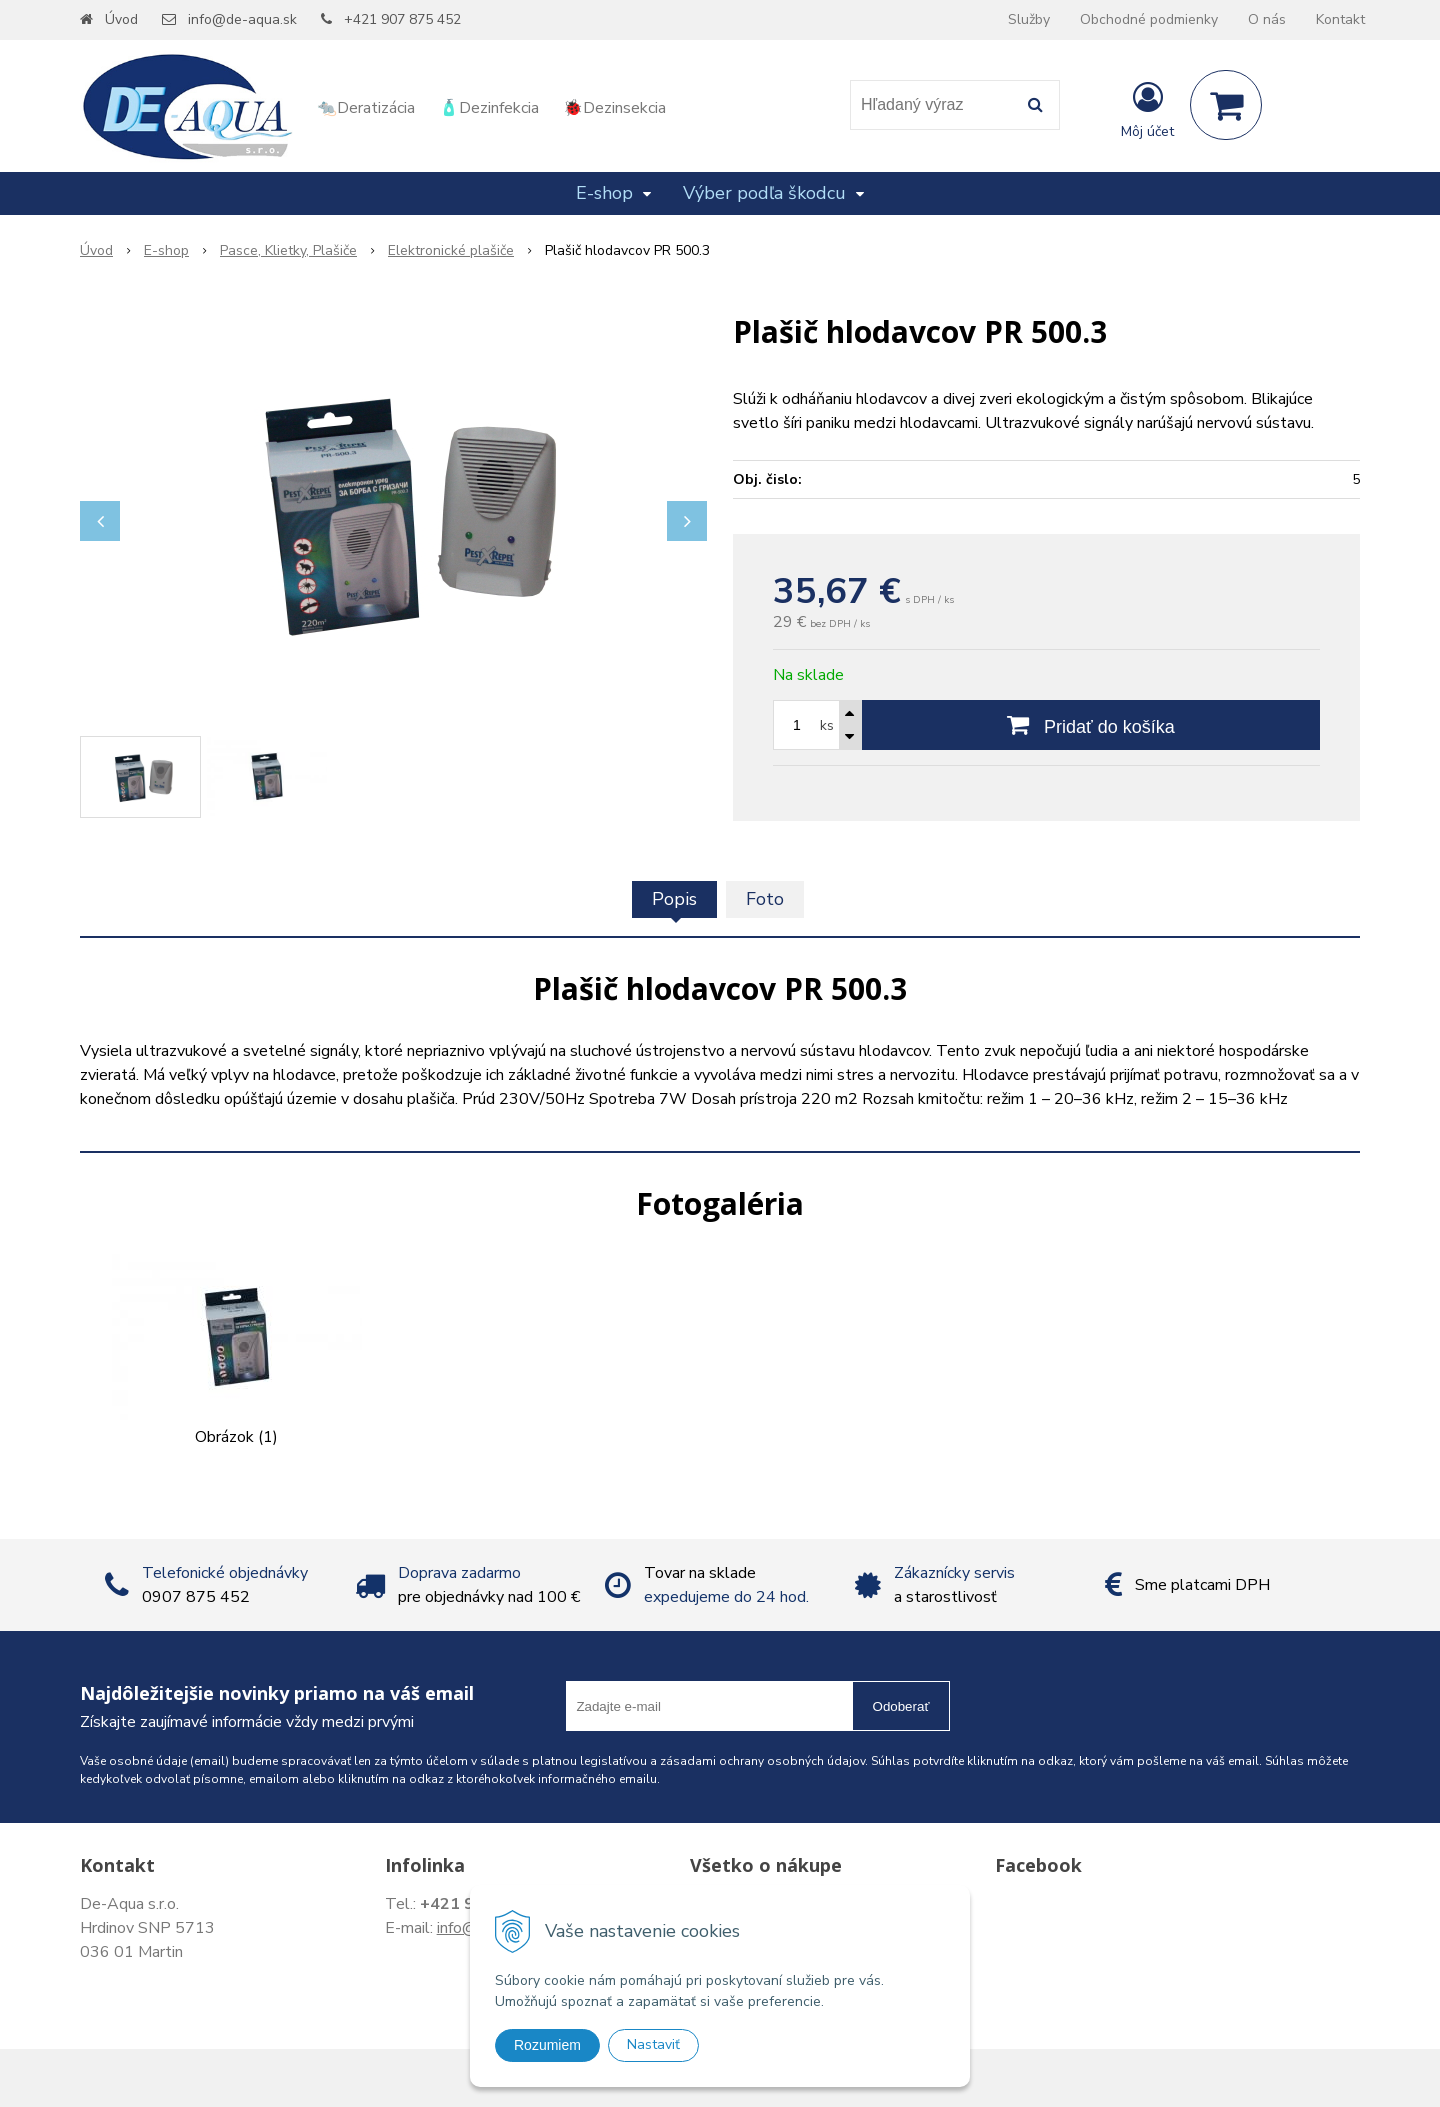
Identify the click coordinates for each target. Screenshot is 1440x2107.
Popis (674, 899)
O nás (1267, 19)
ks (827, 725)
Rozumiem (547, 2045)
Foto (765, 899)
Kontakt (1340, 19)
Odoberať (901, 1706)
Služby (1029, 19)
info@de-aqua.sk (242, 19)
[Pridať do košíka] (1091, 725)
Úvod (121, 19)
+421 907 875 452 (402, 19)
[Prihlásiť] (1147, 109)
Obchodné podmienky (1149, 19)
